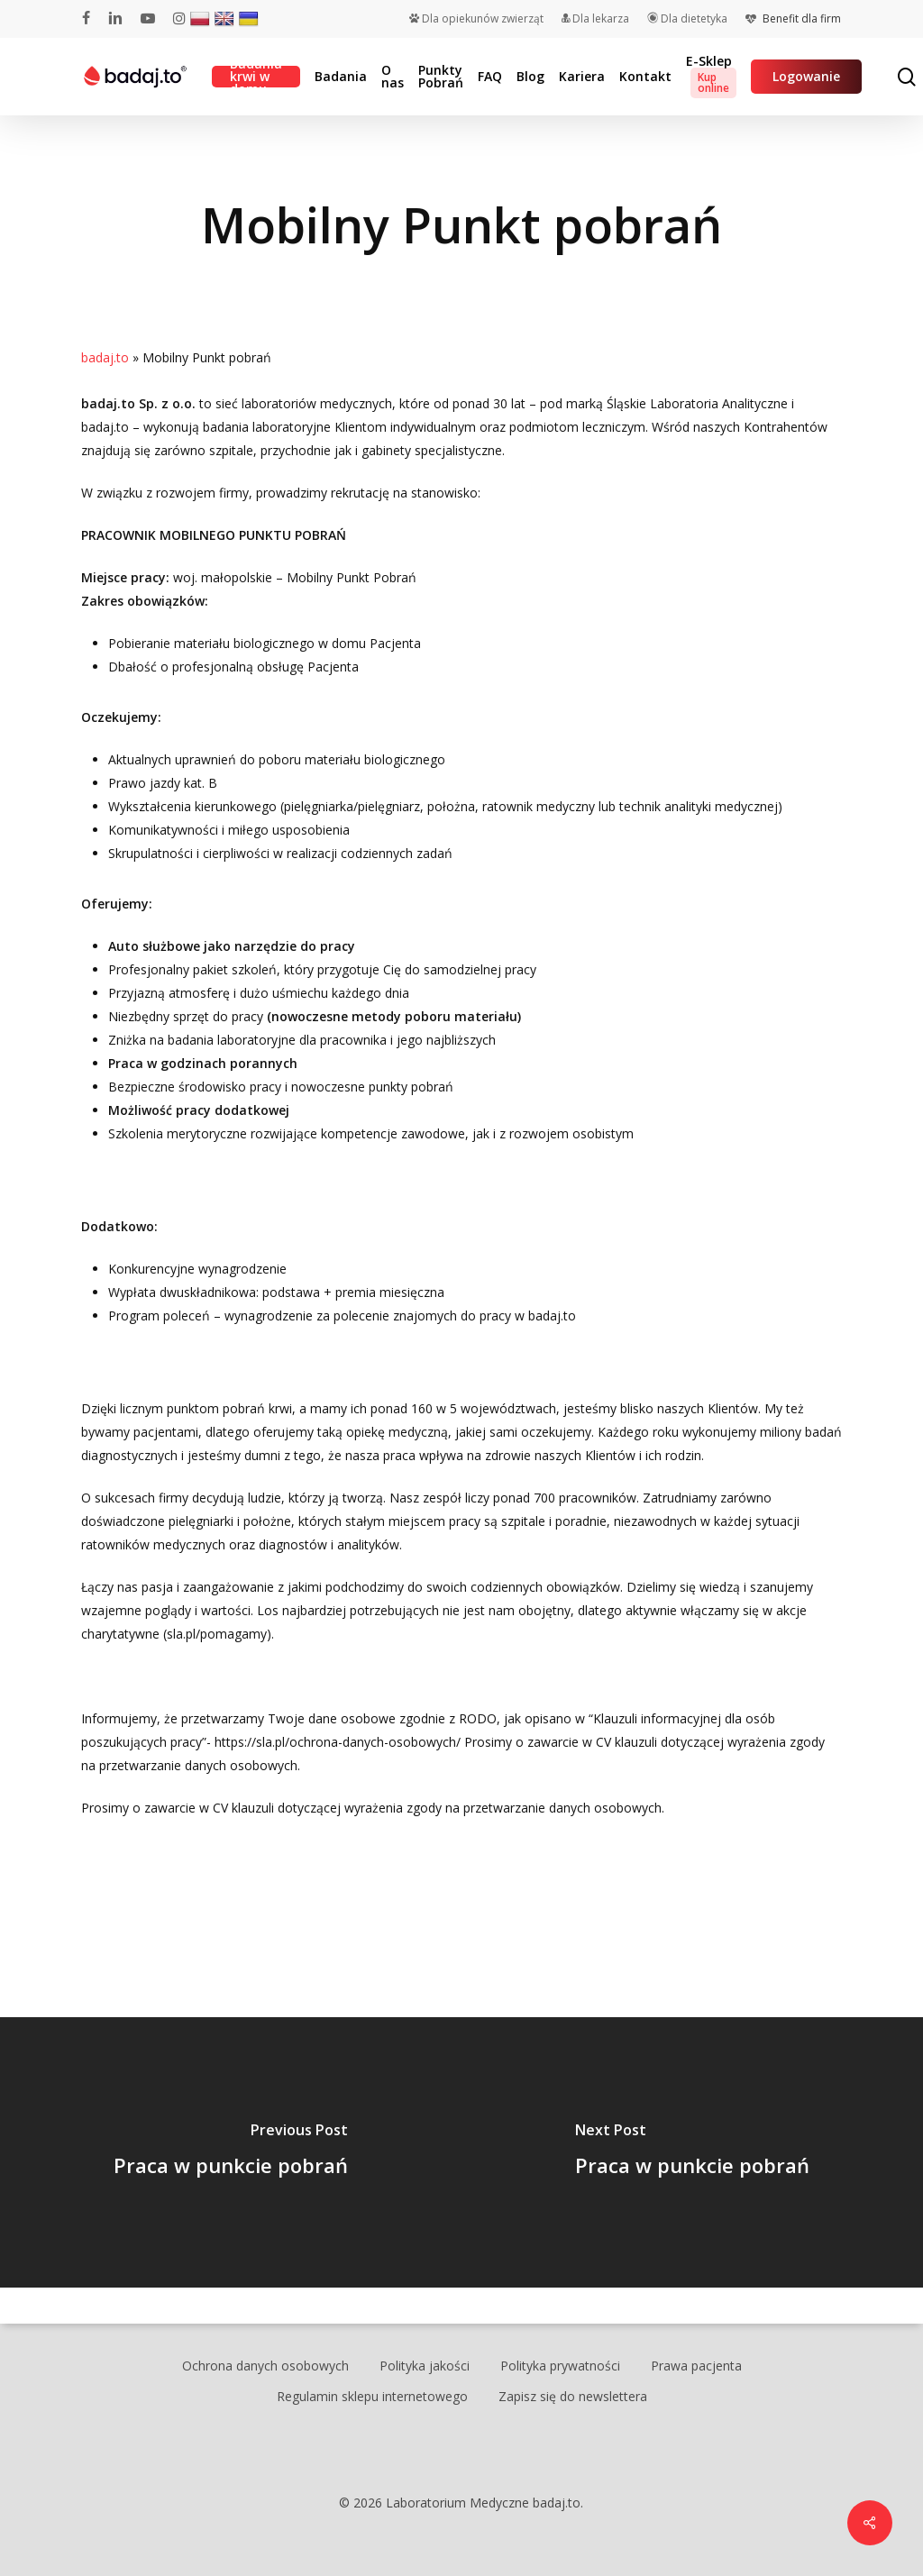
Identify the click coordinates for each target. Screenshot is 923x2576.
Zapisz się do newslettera (572, 2396)
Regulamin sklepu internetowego (372, 2396)
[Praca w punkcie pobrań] (231, 2152)
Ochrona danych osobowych (265, 2365)
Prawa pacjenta (696, 2365)
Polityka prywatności (560, 2365)
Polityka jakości (424, 2365)
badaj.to (105, 357)
